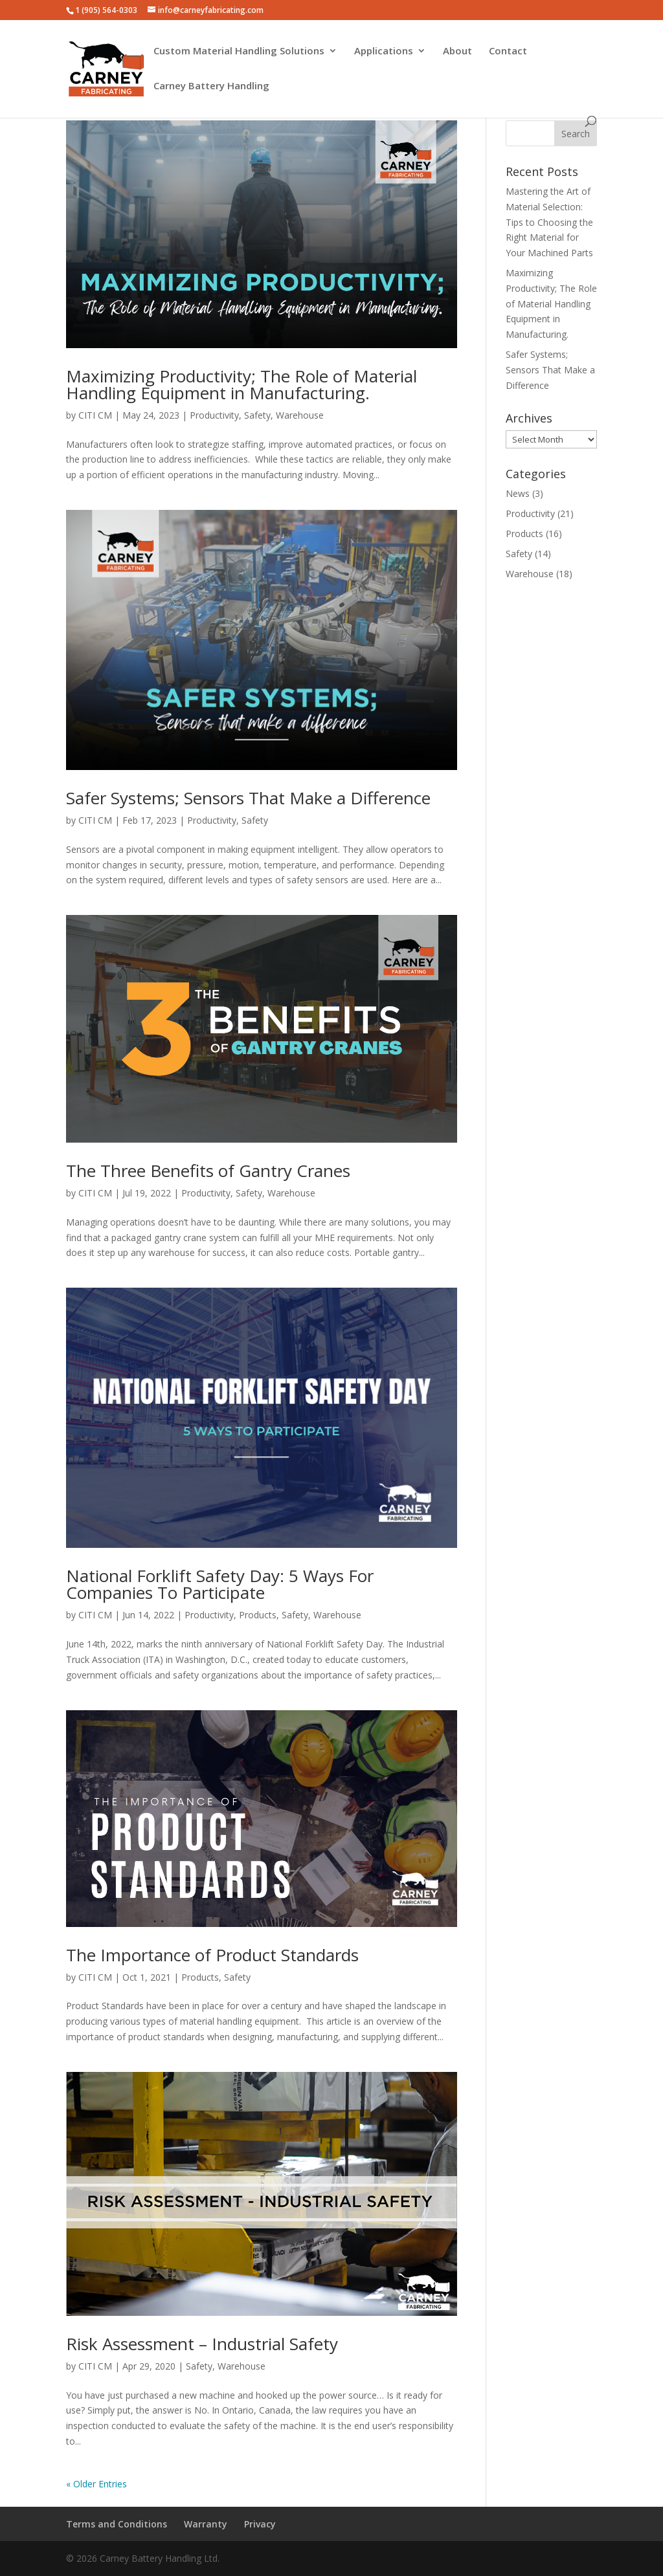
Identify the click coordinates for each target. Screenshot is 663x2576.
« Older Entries (96, 2484)
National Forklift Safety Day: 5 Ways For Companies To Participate (220, 1584)
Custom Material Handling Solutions (238, 51)
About (457, 51)
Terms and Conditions (116, 2524)
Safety (257, 415)
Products (257, 1615)
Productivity (214, 415)
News (518, 493)
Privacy (260, 2524)
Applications (383, 51)
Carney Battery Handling (211, 86)
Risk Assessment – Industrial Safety (202, 2343)
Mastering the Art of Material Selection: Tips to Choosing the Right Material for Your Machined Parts (549, 222)
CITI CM (95, 415)
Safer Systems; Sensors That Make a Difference (248, 797)
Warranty (205, 2524)
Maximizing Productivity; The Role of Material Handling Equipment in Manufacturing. (241, 384)
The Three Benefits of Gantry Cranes (208, 1170)
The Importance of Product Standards (212, 1954)
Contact (508, 51)
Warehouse (300, 415)
